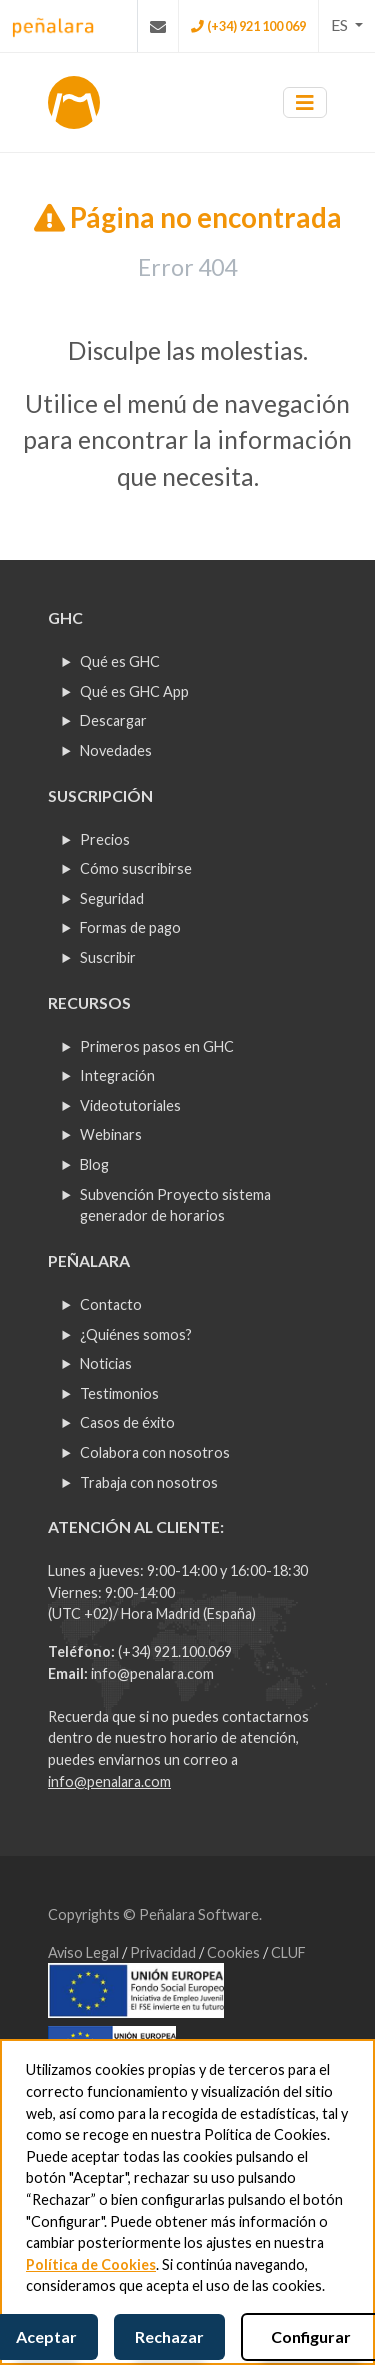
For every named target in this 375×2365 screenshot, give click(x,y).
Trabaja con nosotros (149, 1482)
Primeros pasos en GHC (157, 1046)
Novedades (116, 750)
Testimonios (119, 1393)
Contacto (111, 1304)
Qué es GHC (120, 661)
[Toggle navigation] (305, 102)
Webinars (111, 1134)
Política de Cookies (91, 2264)
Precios (105, 839)
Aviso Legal (85, 1952)
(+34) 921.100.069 (175, 1651)
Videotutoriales (130, 1105)
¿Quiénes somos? (136, 1334)
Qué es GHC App (134, 691)
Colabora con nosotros (155, 1452)
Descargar (113, 720)
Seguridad (112, 898)
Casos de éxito (127, 1422)
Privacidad (164, 1952)
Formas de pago (130, 927)
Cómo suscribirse (136, 868)
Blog (94, 1164)
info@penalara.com (152, 1673)
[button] (347, 25)
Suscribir (108, 957)
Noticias (106, 1363)
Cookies (235, 1952)
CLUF (288, 1952)
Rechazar (169, 2336)
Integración (117, 1075)
